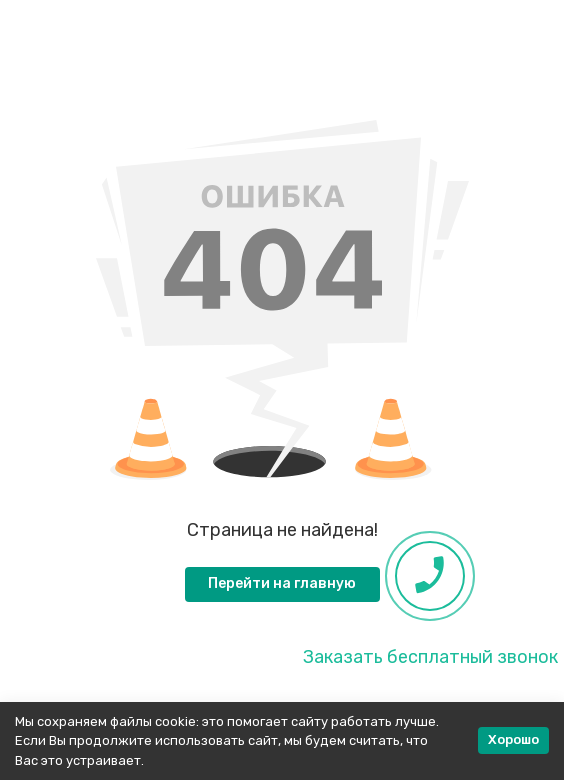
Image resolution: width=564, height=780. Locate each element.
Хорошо (513, 739)
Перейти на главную (282, 583)
